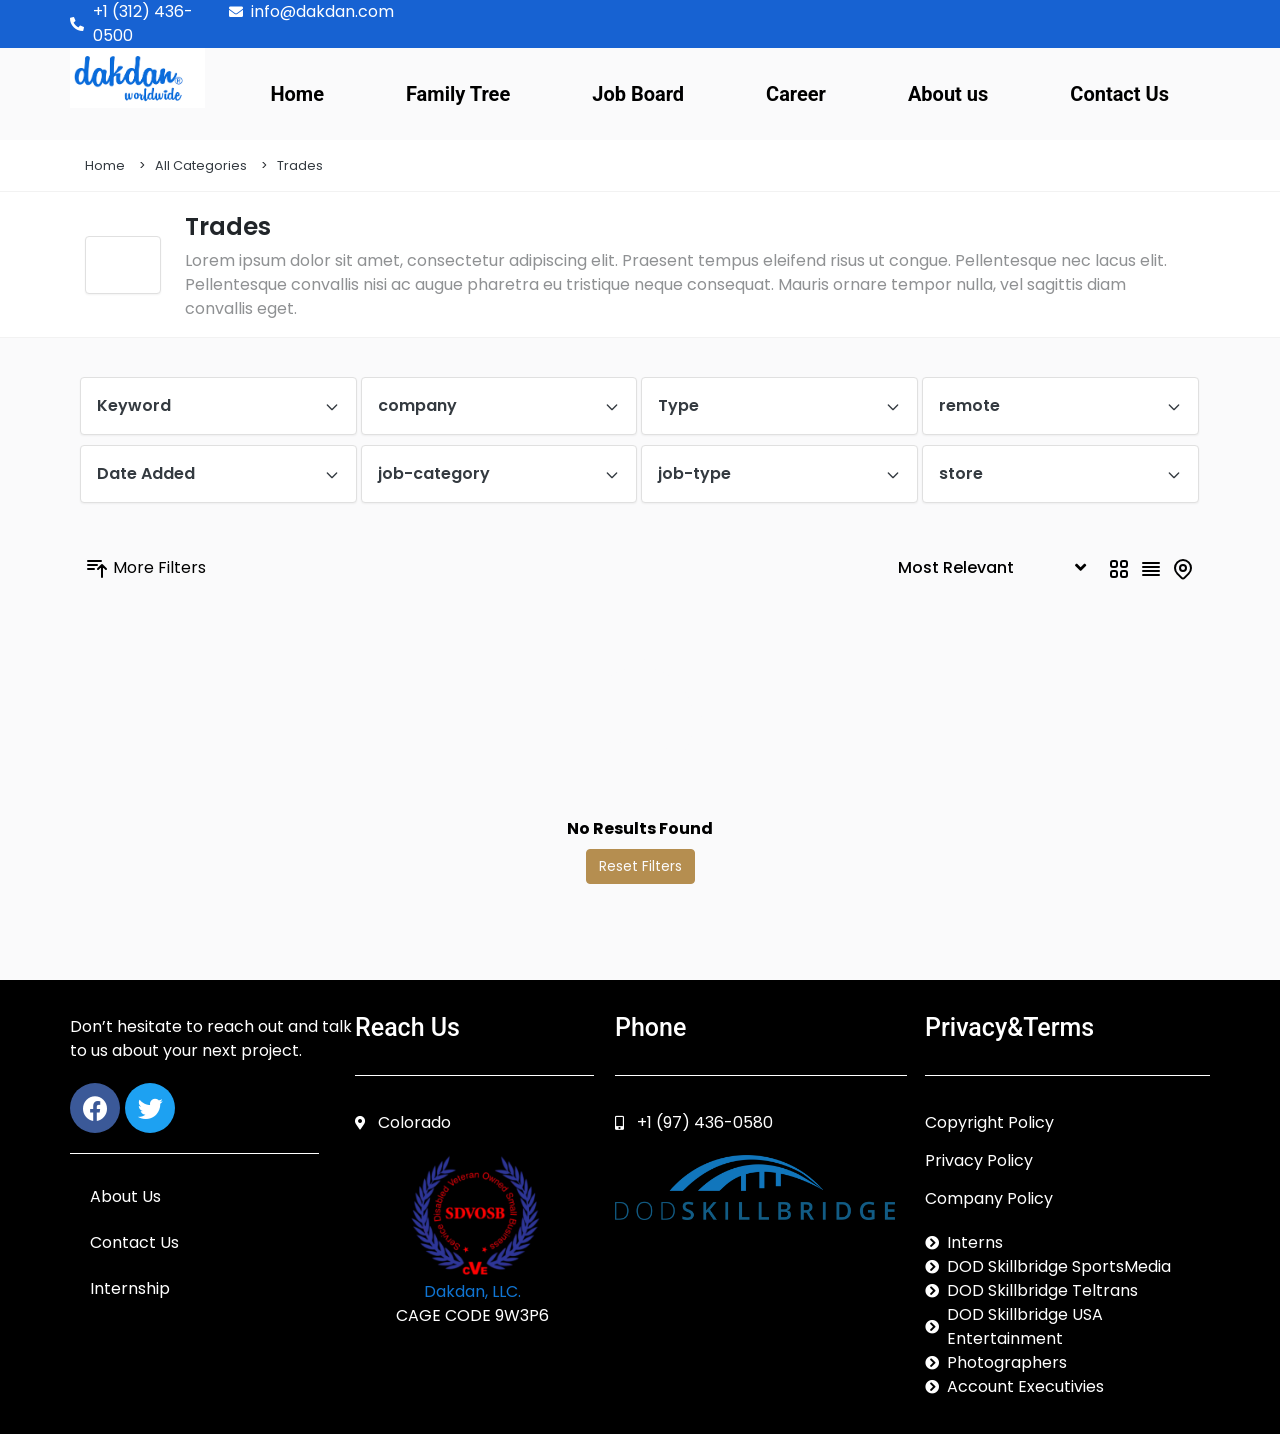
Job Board (638, 94)
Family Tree (458, 94)
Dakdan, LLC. (472, 1291)
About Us (125, 1196)
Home (297, 94)
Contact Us (1119, 94)
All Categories (201, 165)
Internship (130, 1288)
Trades (300, 165)
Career (796, 94)
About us (948, 94)
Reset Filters (640, 866)
